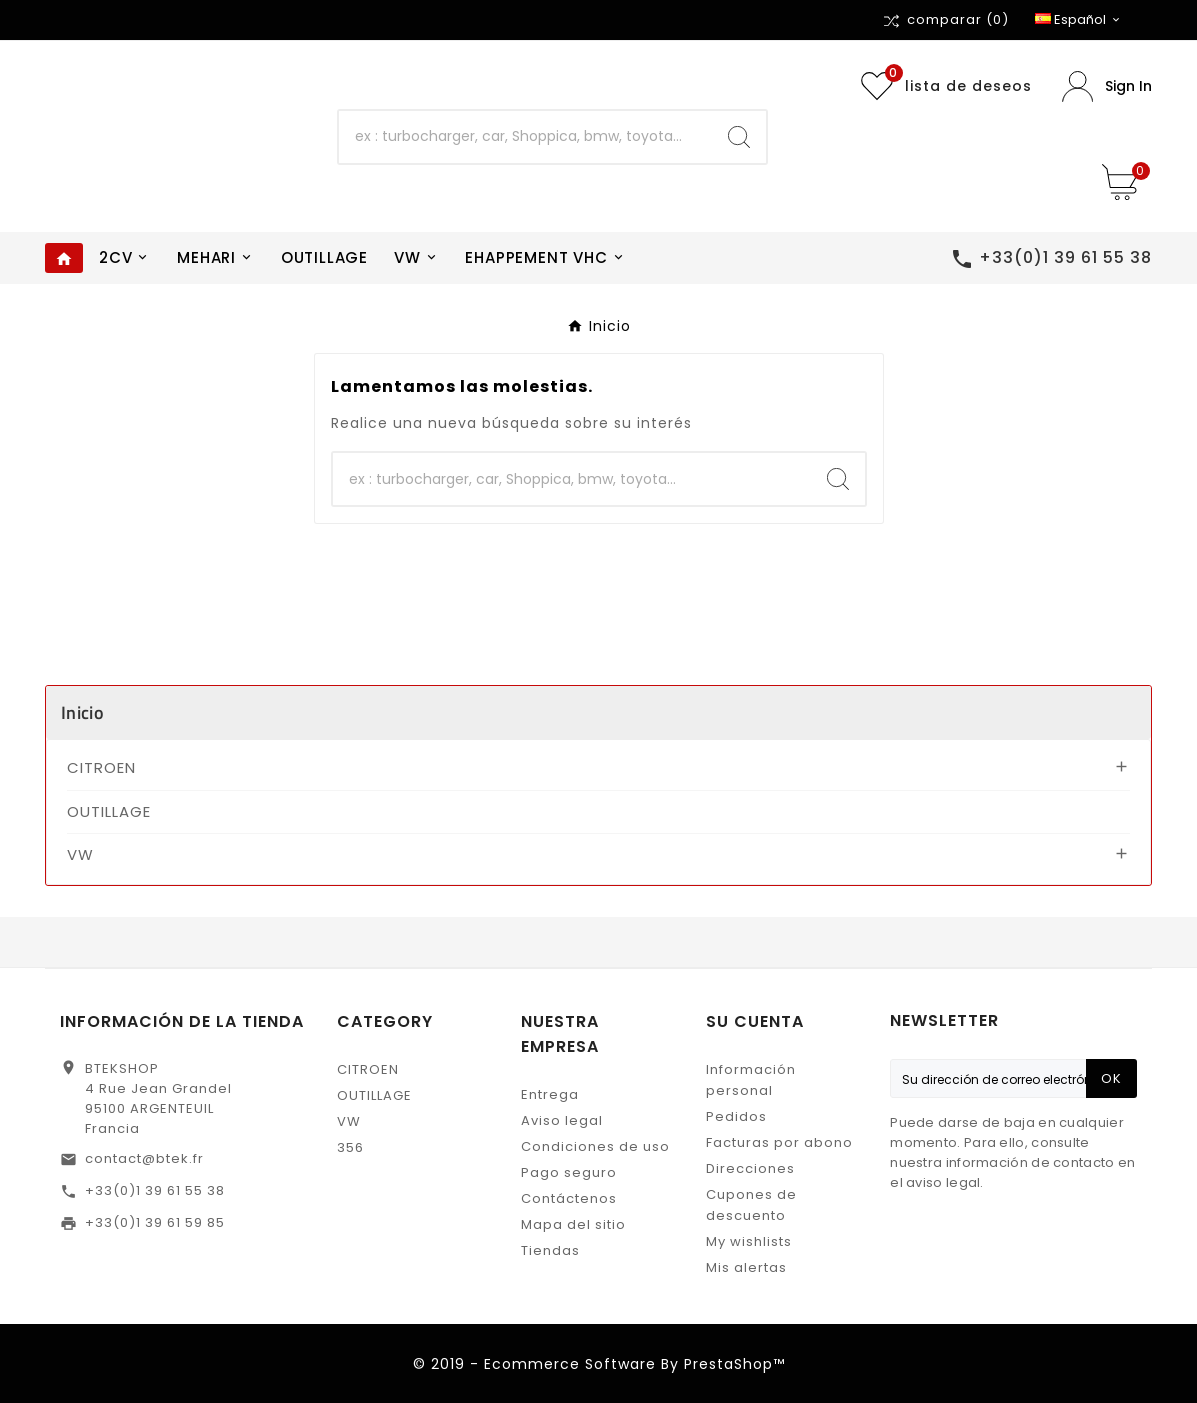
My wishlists (749, 1241)
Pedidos (736, 1116)
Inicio (82, 712)
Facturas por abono (779, 1142)
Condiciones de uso (595, 1146)
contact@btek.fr (144, 1158)
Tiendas (550, 1250)
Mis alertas (746, 1267)
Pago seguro (569, 1172)
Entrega (550, 1094)
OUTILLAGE (109, 811)
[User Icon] (1107, 86)
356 (350, 1147)
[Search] (739, 137)
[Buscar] (525, 137)
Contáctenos (569, 1198)
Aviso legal (562, 1120)
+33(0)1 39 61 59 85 (155, 1222)
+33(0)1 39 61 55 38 (155, 1190)
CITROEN (101, 767)
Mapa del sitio (573, 1224)
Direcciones (750, 1168)
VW (80, 854)
